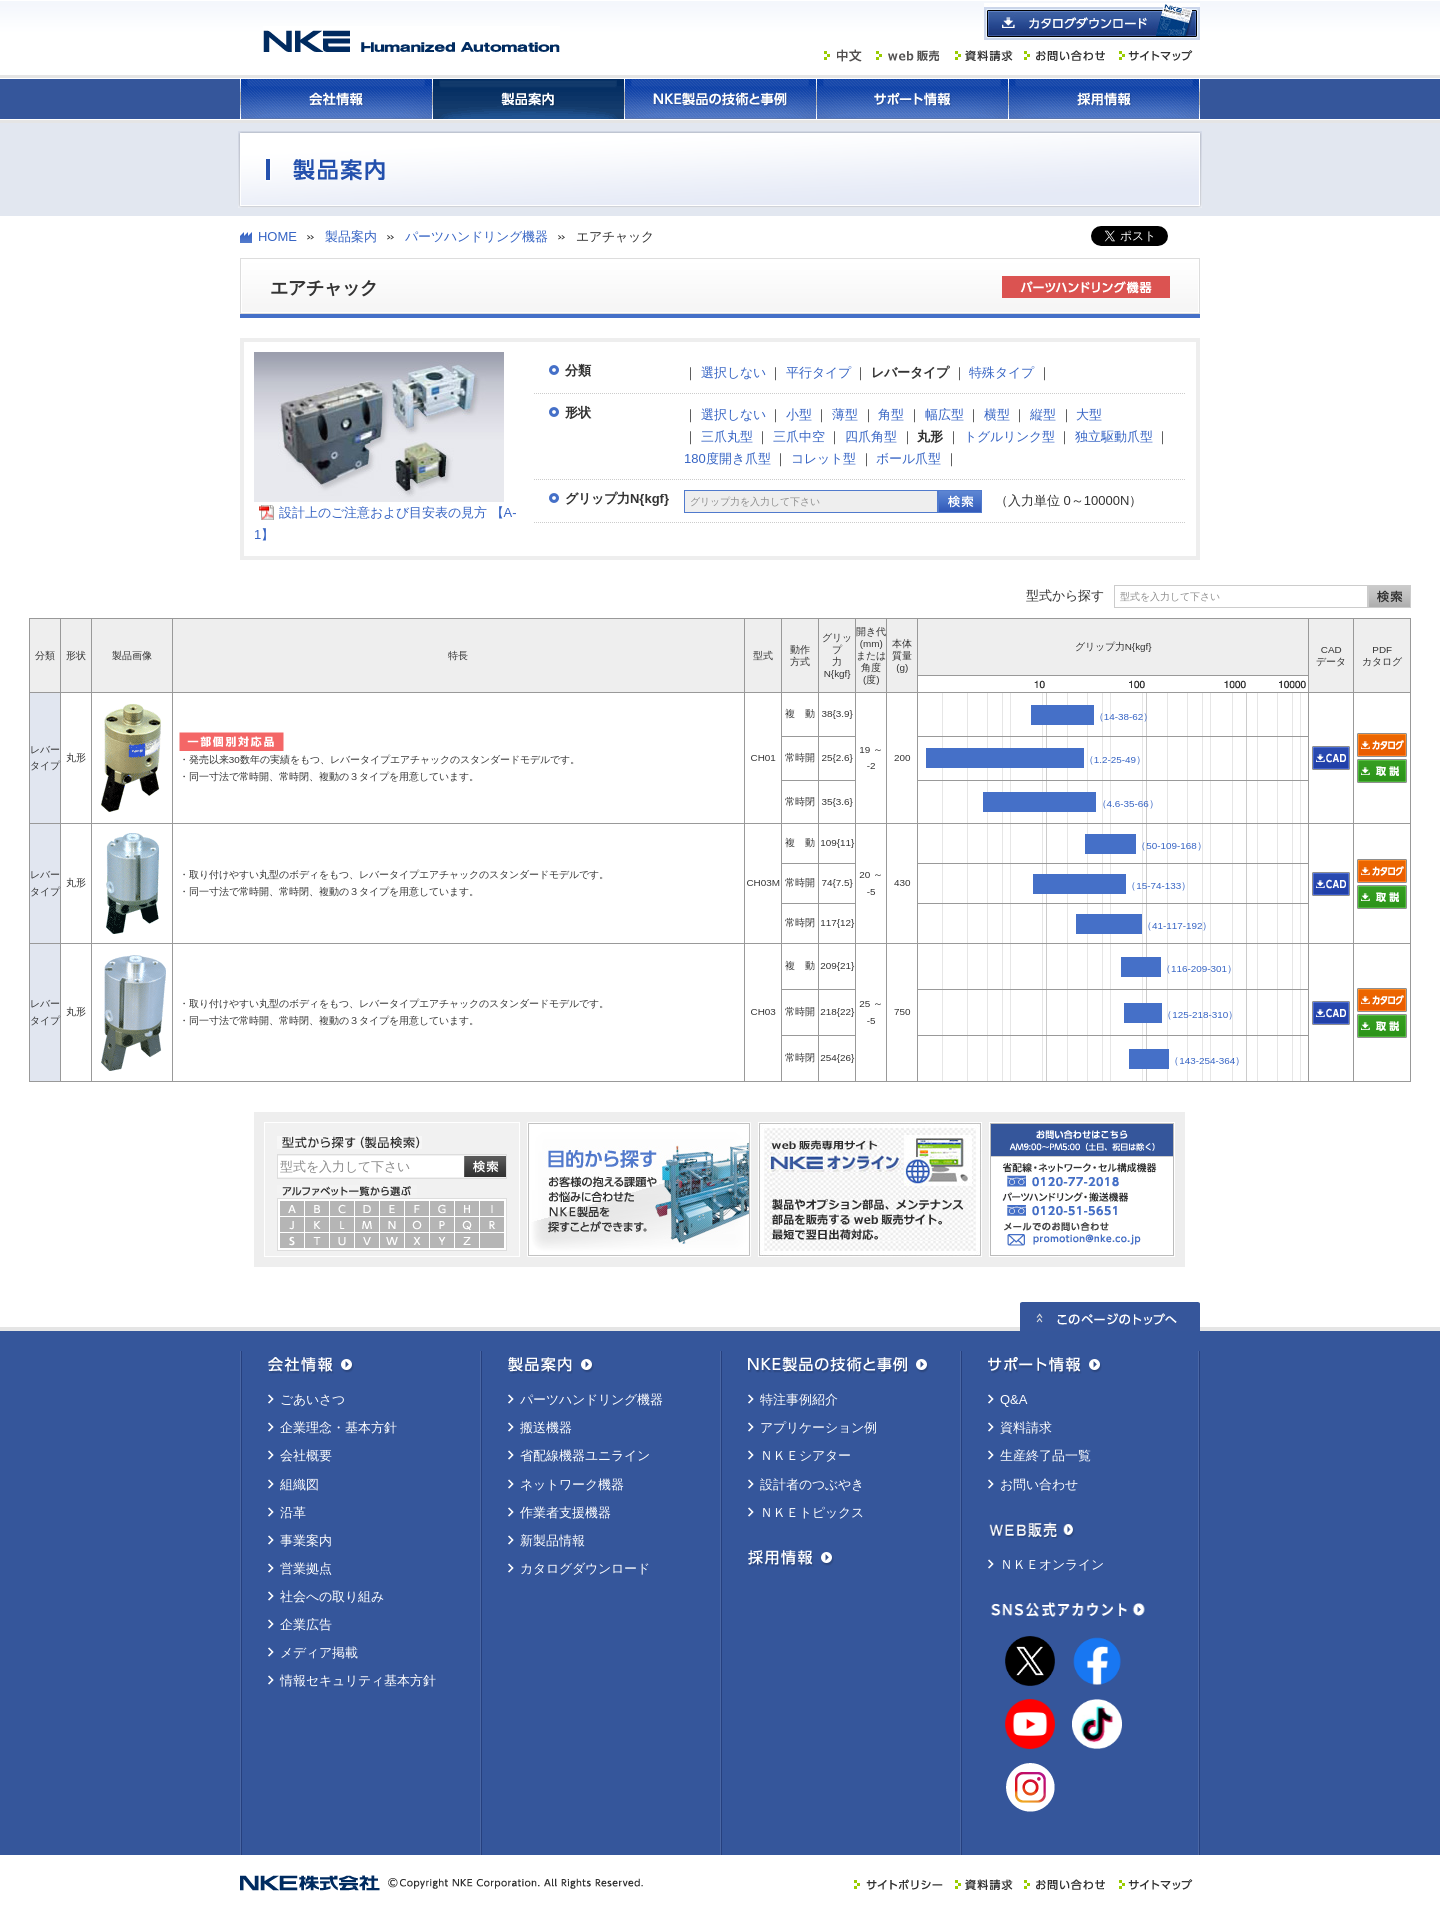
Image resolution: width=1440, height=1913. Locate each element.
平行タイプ (818, 372)
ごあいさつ (312, 1399)
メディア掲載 (319, 1652)
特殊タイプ (1001, 372)
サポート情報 (912, 99)
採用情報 (1104, 99)
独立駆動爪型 (1114, 436)
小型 (799, 414)
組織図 (299, 1484)
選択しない (733, 372)
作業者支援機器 (565, 1512)
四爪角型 (871, 436)
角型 (891, 414)
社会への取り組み (332, 1596)
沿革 (293, 1512)
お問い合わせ (1039, 1484)
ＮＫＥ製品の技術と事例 (720, 99)
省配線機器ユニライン (585, 1455)
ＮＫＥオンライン (1052, 1564)
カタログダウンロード (585, 1568)
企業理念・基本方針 (338, 1427)
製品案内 (528, 99)
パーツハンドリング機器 (476, 236)
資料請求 (1026, 1427)
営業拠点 (306, 1568)
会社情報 (336, 99)
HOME (277, 236)
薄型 (845, 414)
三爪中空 (799, 436)
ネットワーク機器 (572, 1484)
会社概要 (306, 1455)
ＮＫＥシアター (805, 1455)
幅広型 (944, 414)
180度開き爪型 (727, 458)
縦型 (1043, 414)
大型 (1089, 414)
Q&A (1013, 1399)
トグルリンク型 (1009, 436)
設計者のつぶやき (812, 1484)
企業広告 (306, 1624)
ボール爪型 (908, 458)
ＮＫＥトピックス (812, 1512)
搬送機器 (546, 1427)
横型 (997, 414)
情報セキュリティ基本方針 (358, 1680)
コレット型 (823, 458)
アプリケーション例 (818, 1427)
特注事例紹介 (799, 1399)
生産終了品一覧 (1045, 1455)
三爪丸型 (727, 436)
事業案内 (306, 1540)
